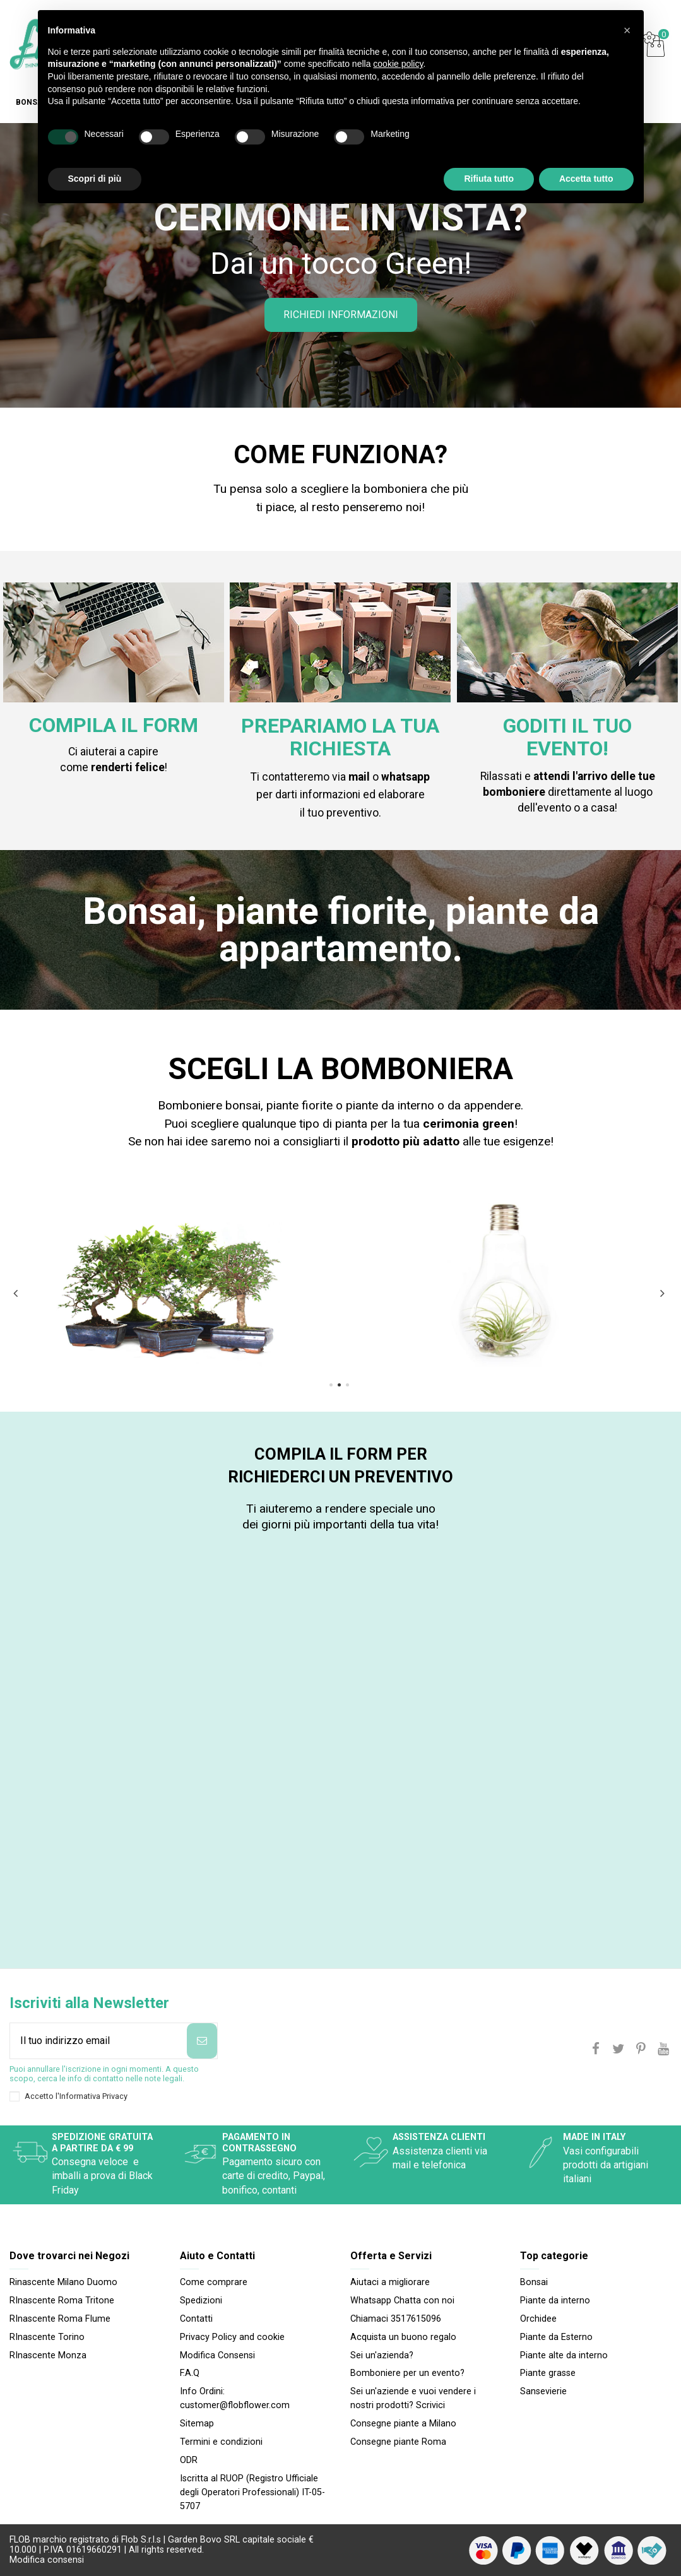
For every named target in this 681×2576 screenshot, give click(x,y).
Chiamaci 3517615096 (395, 2318)
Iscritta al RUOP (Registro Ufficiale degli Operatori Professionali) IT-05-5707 (252, 2492)
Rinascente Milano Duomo (63, 2282)
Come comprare (213, 2282)
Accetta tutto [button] (586, 179)
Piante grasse (548, 2373)
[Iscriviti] (202, 2041)
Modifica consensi (46, 2560)
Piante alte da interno (564, 2355)
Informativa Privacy (93, 2096)
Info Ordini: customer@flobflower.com (235, 2398)
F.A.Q (189, 2373)
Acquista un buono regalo (403, 2337)
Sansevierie (543, 2391)
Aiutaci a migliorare (390, 2282)
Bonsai (534, 2282)
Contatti (196, 2318)
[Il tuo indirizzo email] (98, 2041)
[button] (627, 30)
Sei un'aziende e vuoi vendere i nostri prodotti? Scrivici (413, 2398)
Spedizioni (201, 2300)
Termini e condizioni (221, 2442)
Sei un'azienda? (381, 2355)
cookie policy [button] (398, 64)
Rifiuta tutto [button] (489, 179)
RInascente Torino (47, 2337)
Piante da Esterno (556, 2337)
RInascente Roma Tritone (61, 2300)
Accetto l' (76, 2096)
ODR (189, 2460)
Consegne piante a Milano (403, 2423)
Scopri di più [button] (95, 179)
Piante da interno (555, 2300)
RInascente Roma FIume (59, 2318)
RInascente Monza (47, 2355)
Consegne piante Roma (398, 2442)
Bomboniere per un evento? (407, 2373)
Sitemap (197, 2423)
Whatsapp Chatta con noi (402, 2300)
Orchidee (538, 2318)
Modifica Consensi (217, 2355)
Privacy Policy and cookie (232, 2337)
